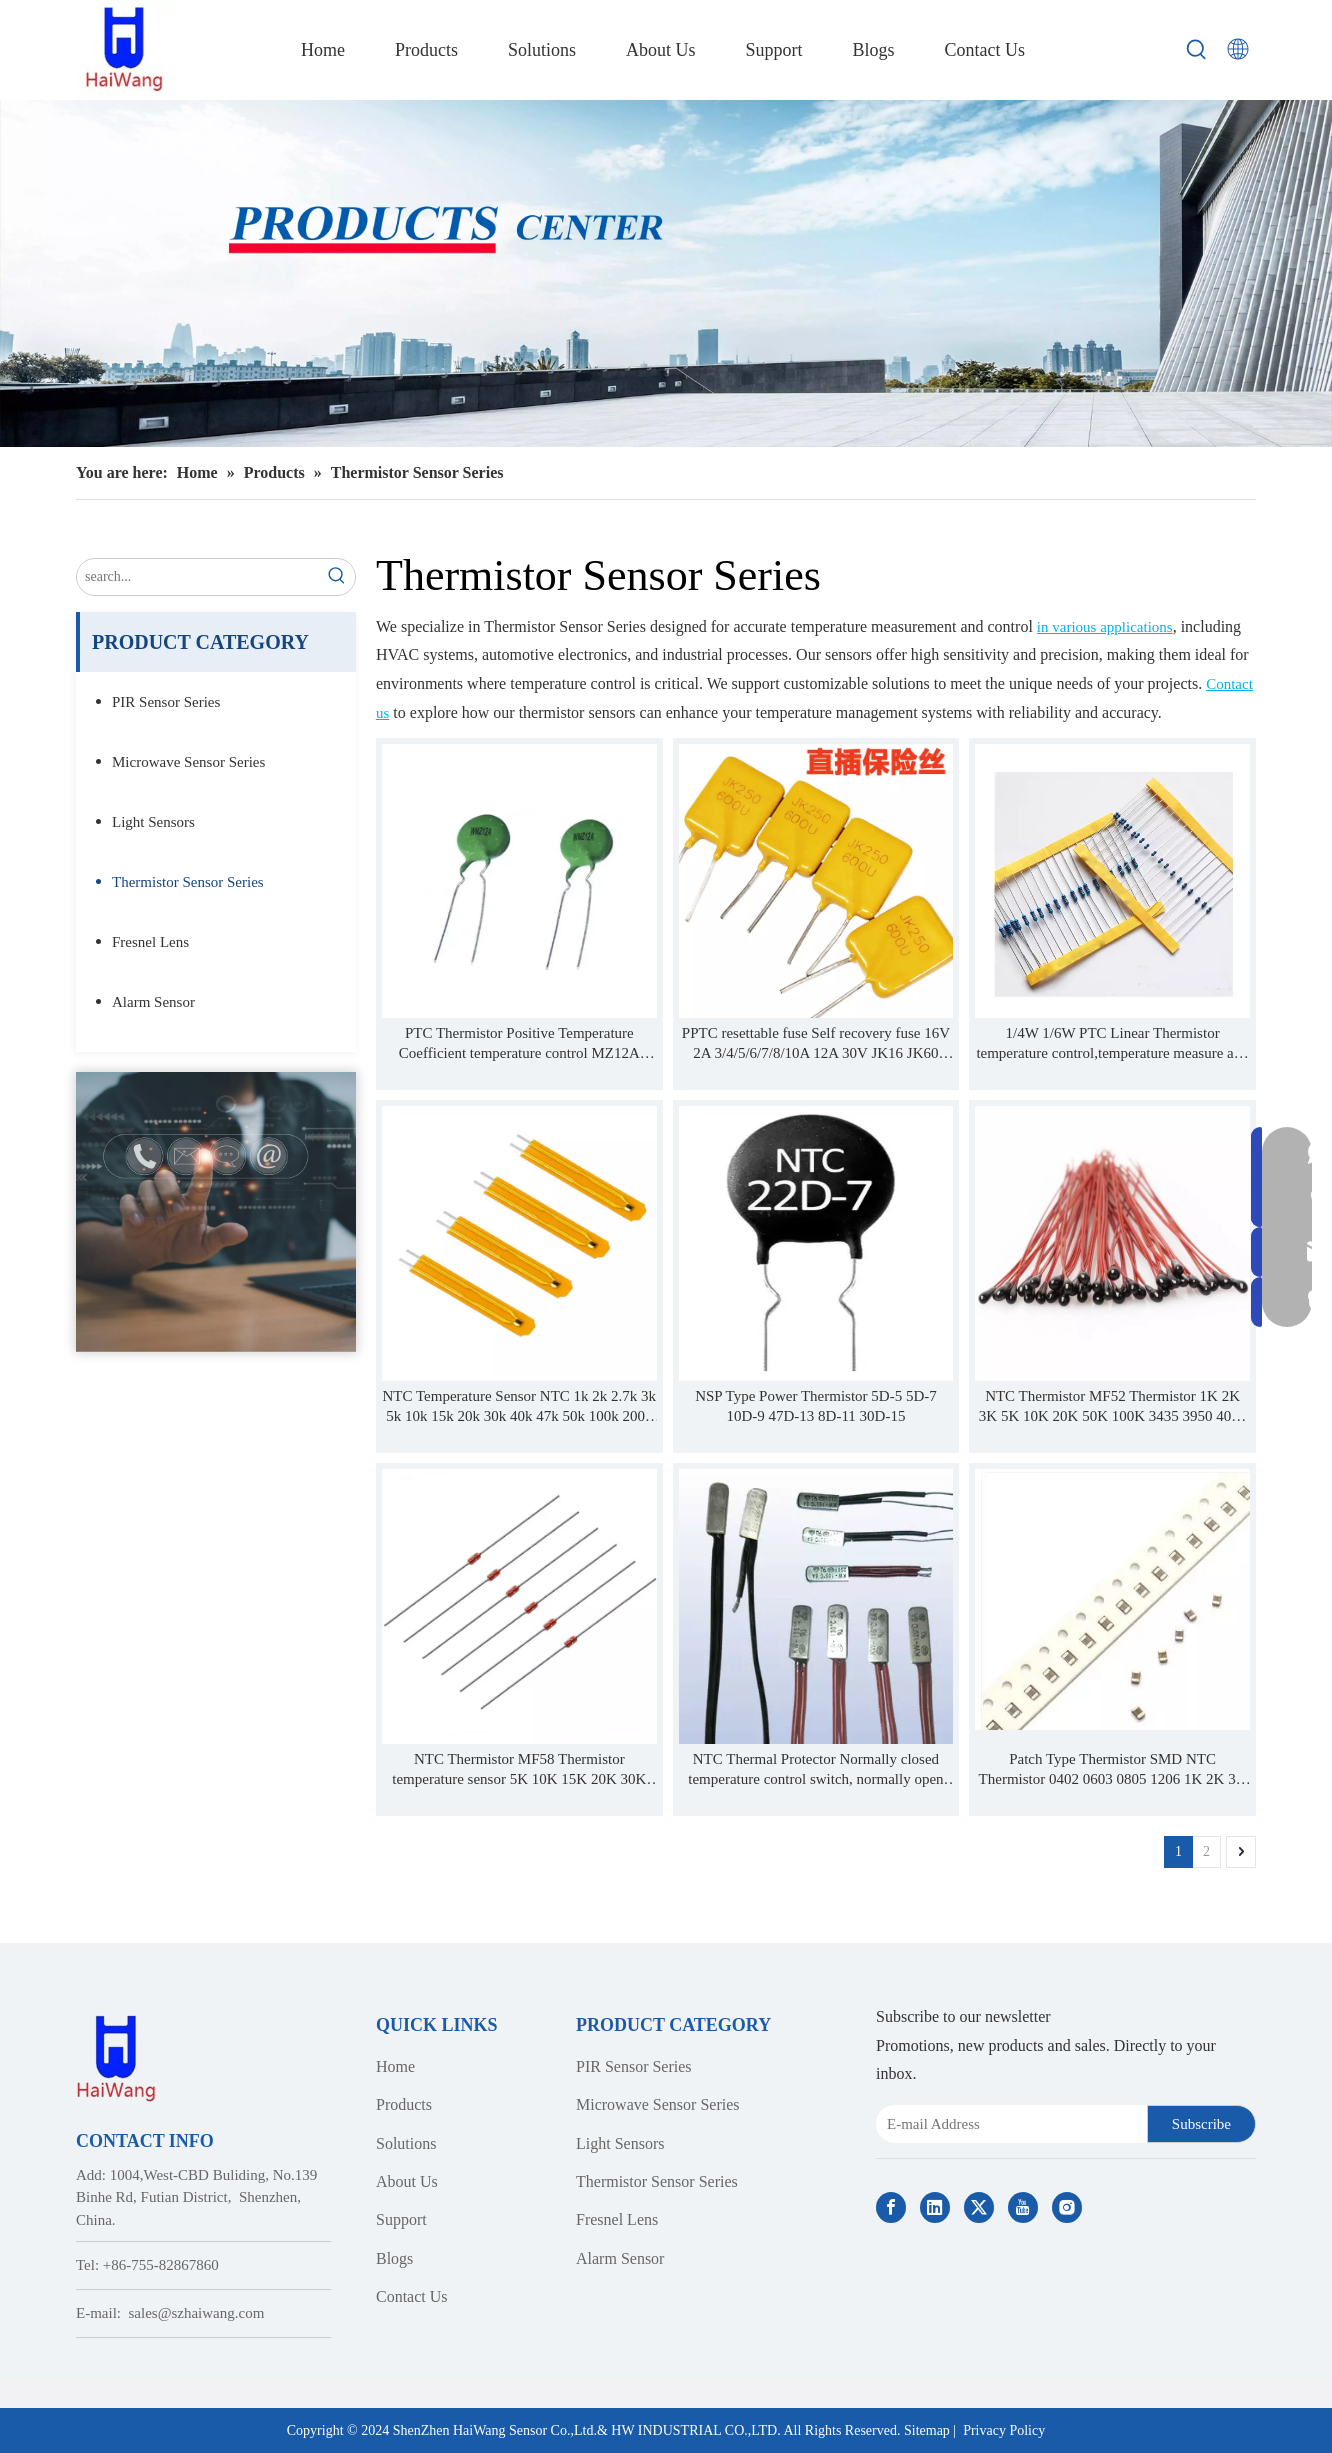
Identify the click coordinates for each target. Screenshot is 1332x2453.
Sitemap (927, 2430)
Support (401, 2219)
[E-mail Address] (1007, 2124)
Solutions (406, 2143)
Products (404, 2104)
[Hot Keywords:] (1197, 50)
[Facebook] (891, 2207)
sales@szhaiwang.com (197, 2313)
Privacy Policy (1004, 2430)
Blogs (394, 2258)
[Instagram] (1067, 2207)
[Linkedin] (935, 2207)
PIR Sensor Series (166, 702)
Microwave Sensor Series (188, 762)
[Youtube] (1023, 2207)
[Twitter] (979, 2207)
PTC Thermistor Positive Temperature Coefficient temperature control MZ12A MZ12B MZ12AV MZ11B (519, 1044)
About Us (407, 2181)
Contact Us (412, 2296)
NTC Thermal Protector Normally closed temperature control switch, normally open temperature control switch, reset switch (815, 1770)
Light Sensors (153, 822)
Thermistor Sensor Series (188, 882)
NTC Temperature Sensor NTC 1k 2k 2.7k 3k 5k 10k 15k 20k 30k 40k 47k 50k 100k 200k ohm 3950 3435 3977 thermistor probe (519, 1407)
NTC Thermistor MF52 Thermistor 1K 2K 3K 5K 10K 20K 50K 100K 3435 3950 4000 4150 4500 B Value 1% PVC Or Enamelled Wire (1113, 1407)
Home (395, 2066)
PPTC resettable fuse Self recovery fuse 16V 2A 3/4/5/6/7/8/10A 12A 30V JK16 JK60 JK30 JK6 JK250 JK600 (816, 1044)
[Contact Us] (216, 1212)
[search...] (198, 577)
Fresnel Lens (150, 942)
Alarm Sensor (153, 1002)
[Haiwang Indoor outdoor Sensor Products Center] (666, 273)
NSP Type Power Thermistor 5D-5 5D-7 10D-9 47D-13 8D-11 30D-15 (816, 1406)
